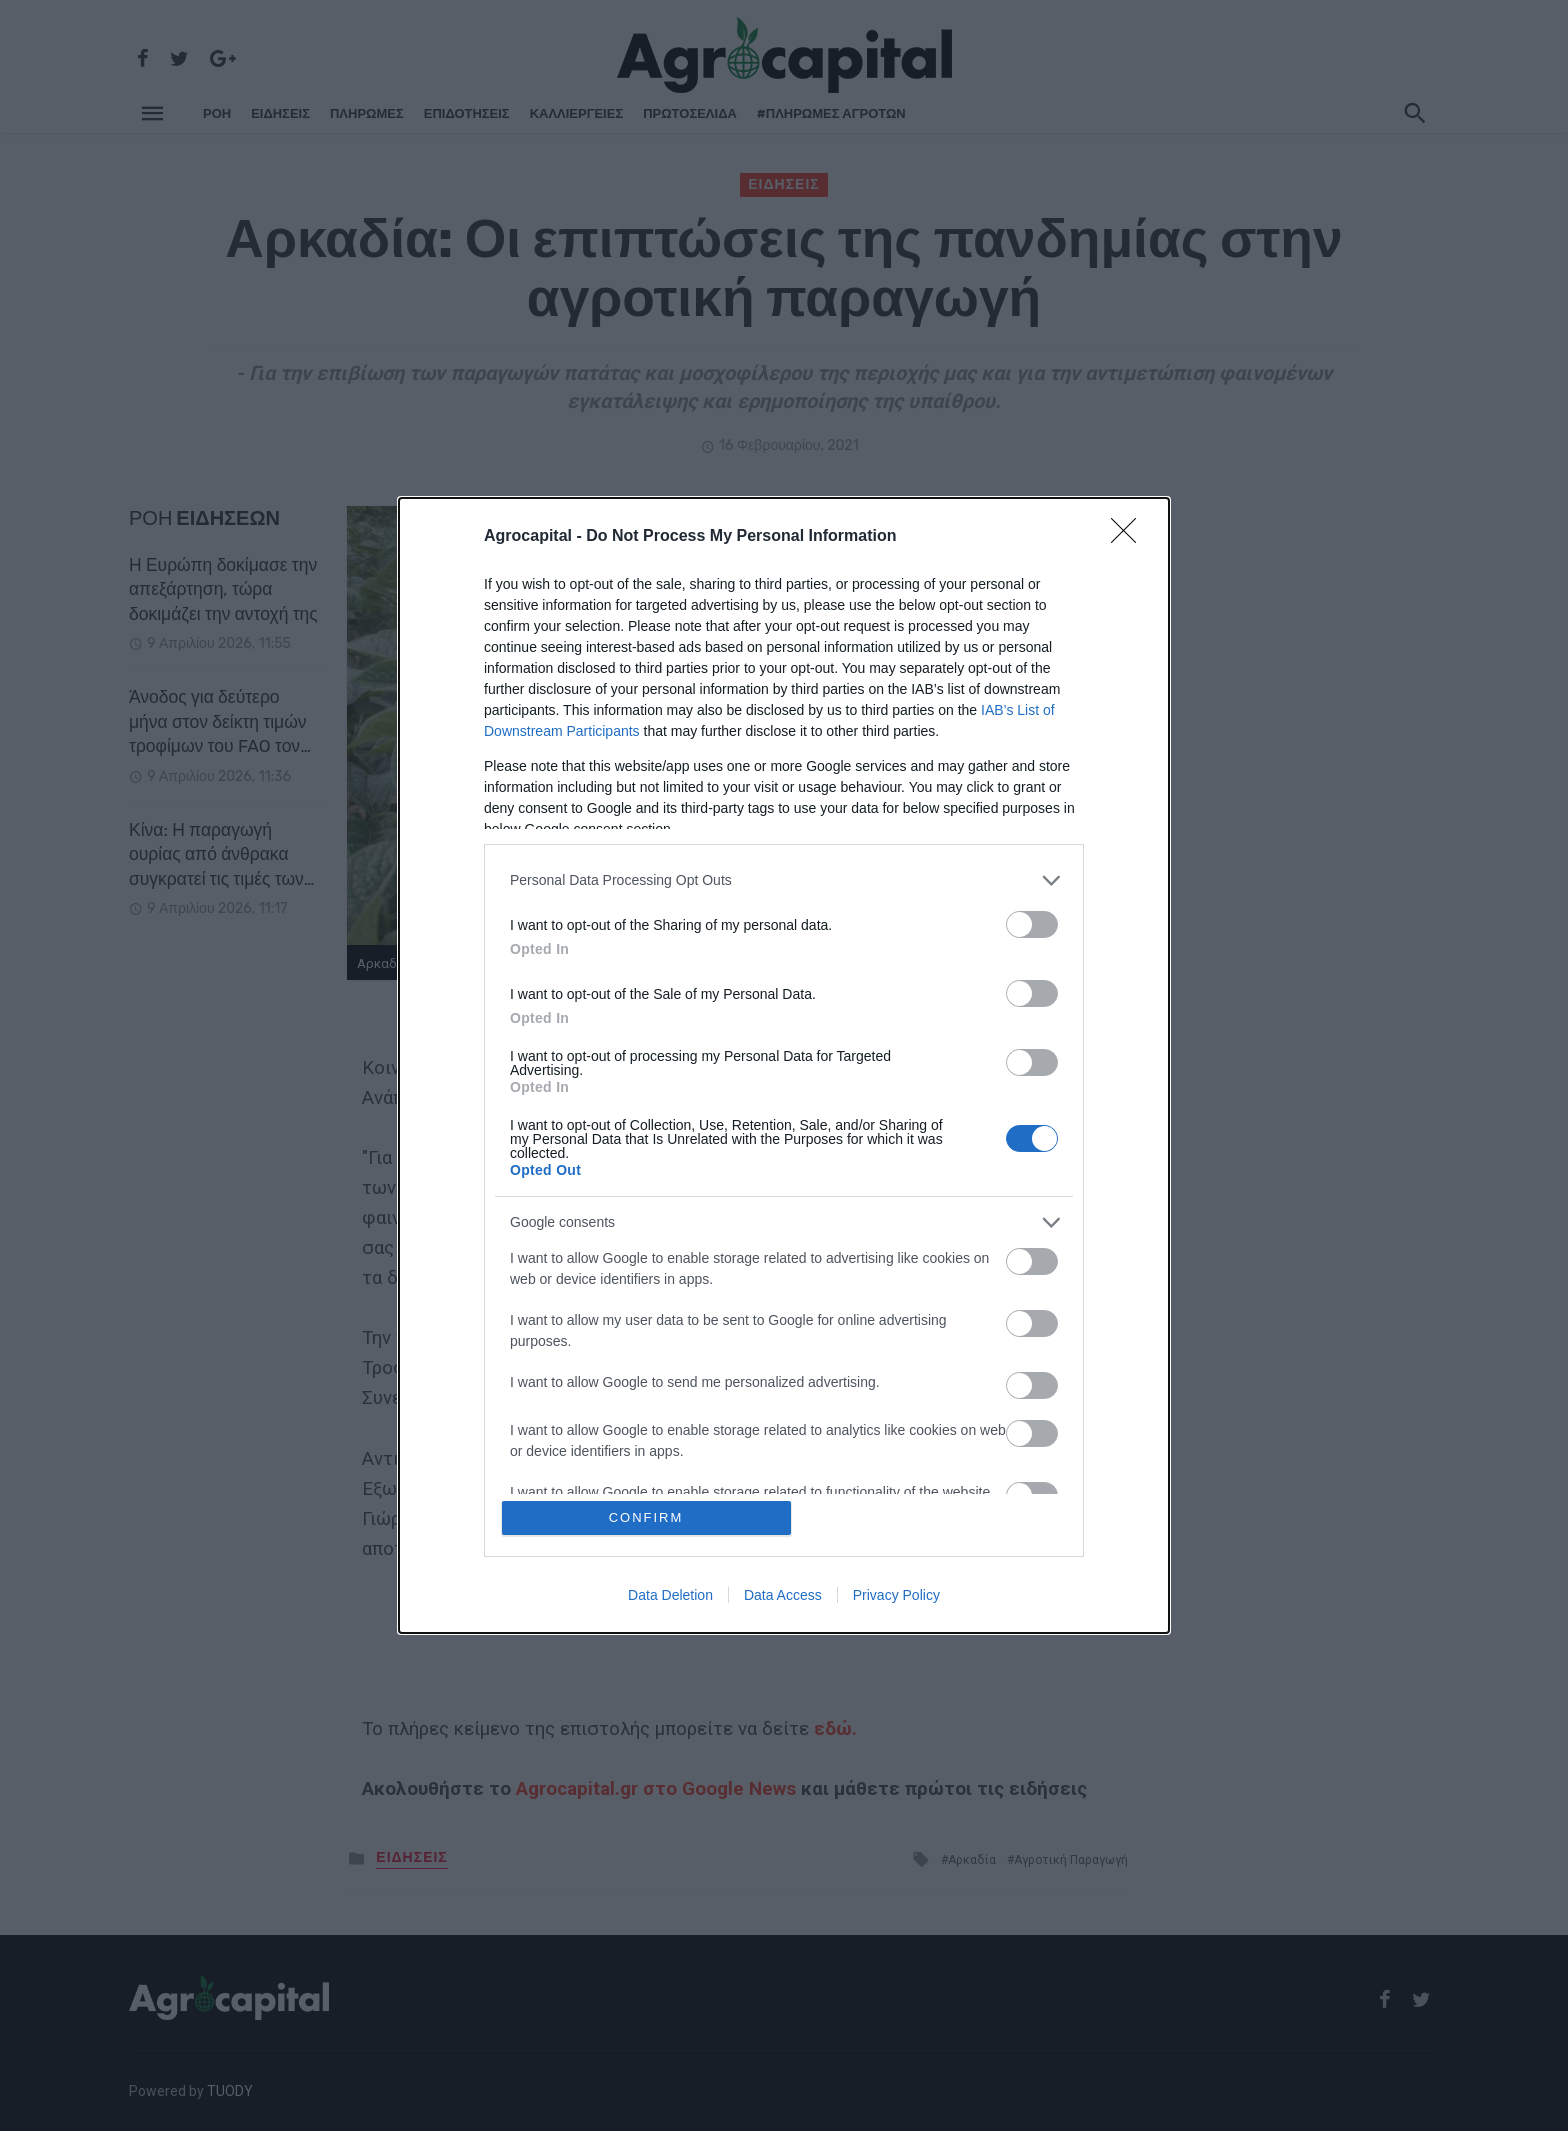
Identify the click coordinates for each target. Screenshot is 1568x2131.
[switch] (1032, 924)
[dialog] (784, 1065)
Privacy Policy (896, 1595)
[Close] (1130, 537)
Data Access (783, 1595)
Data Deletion (670, 1595)
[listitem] (784, 880)
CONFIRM (646, 1517)
